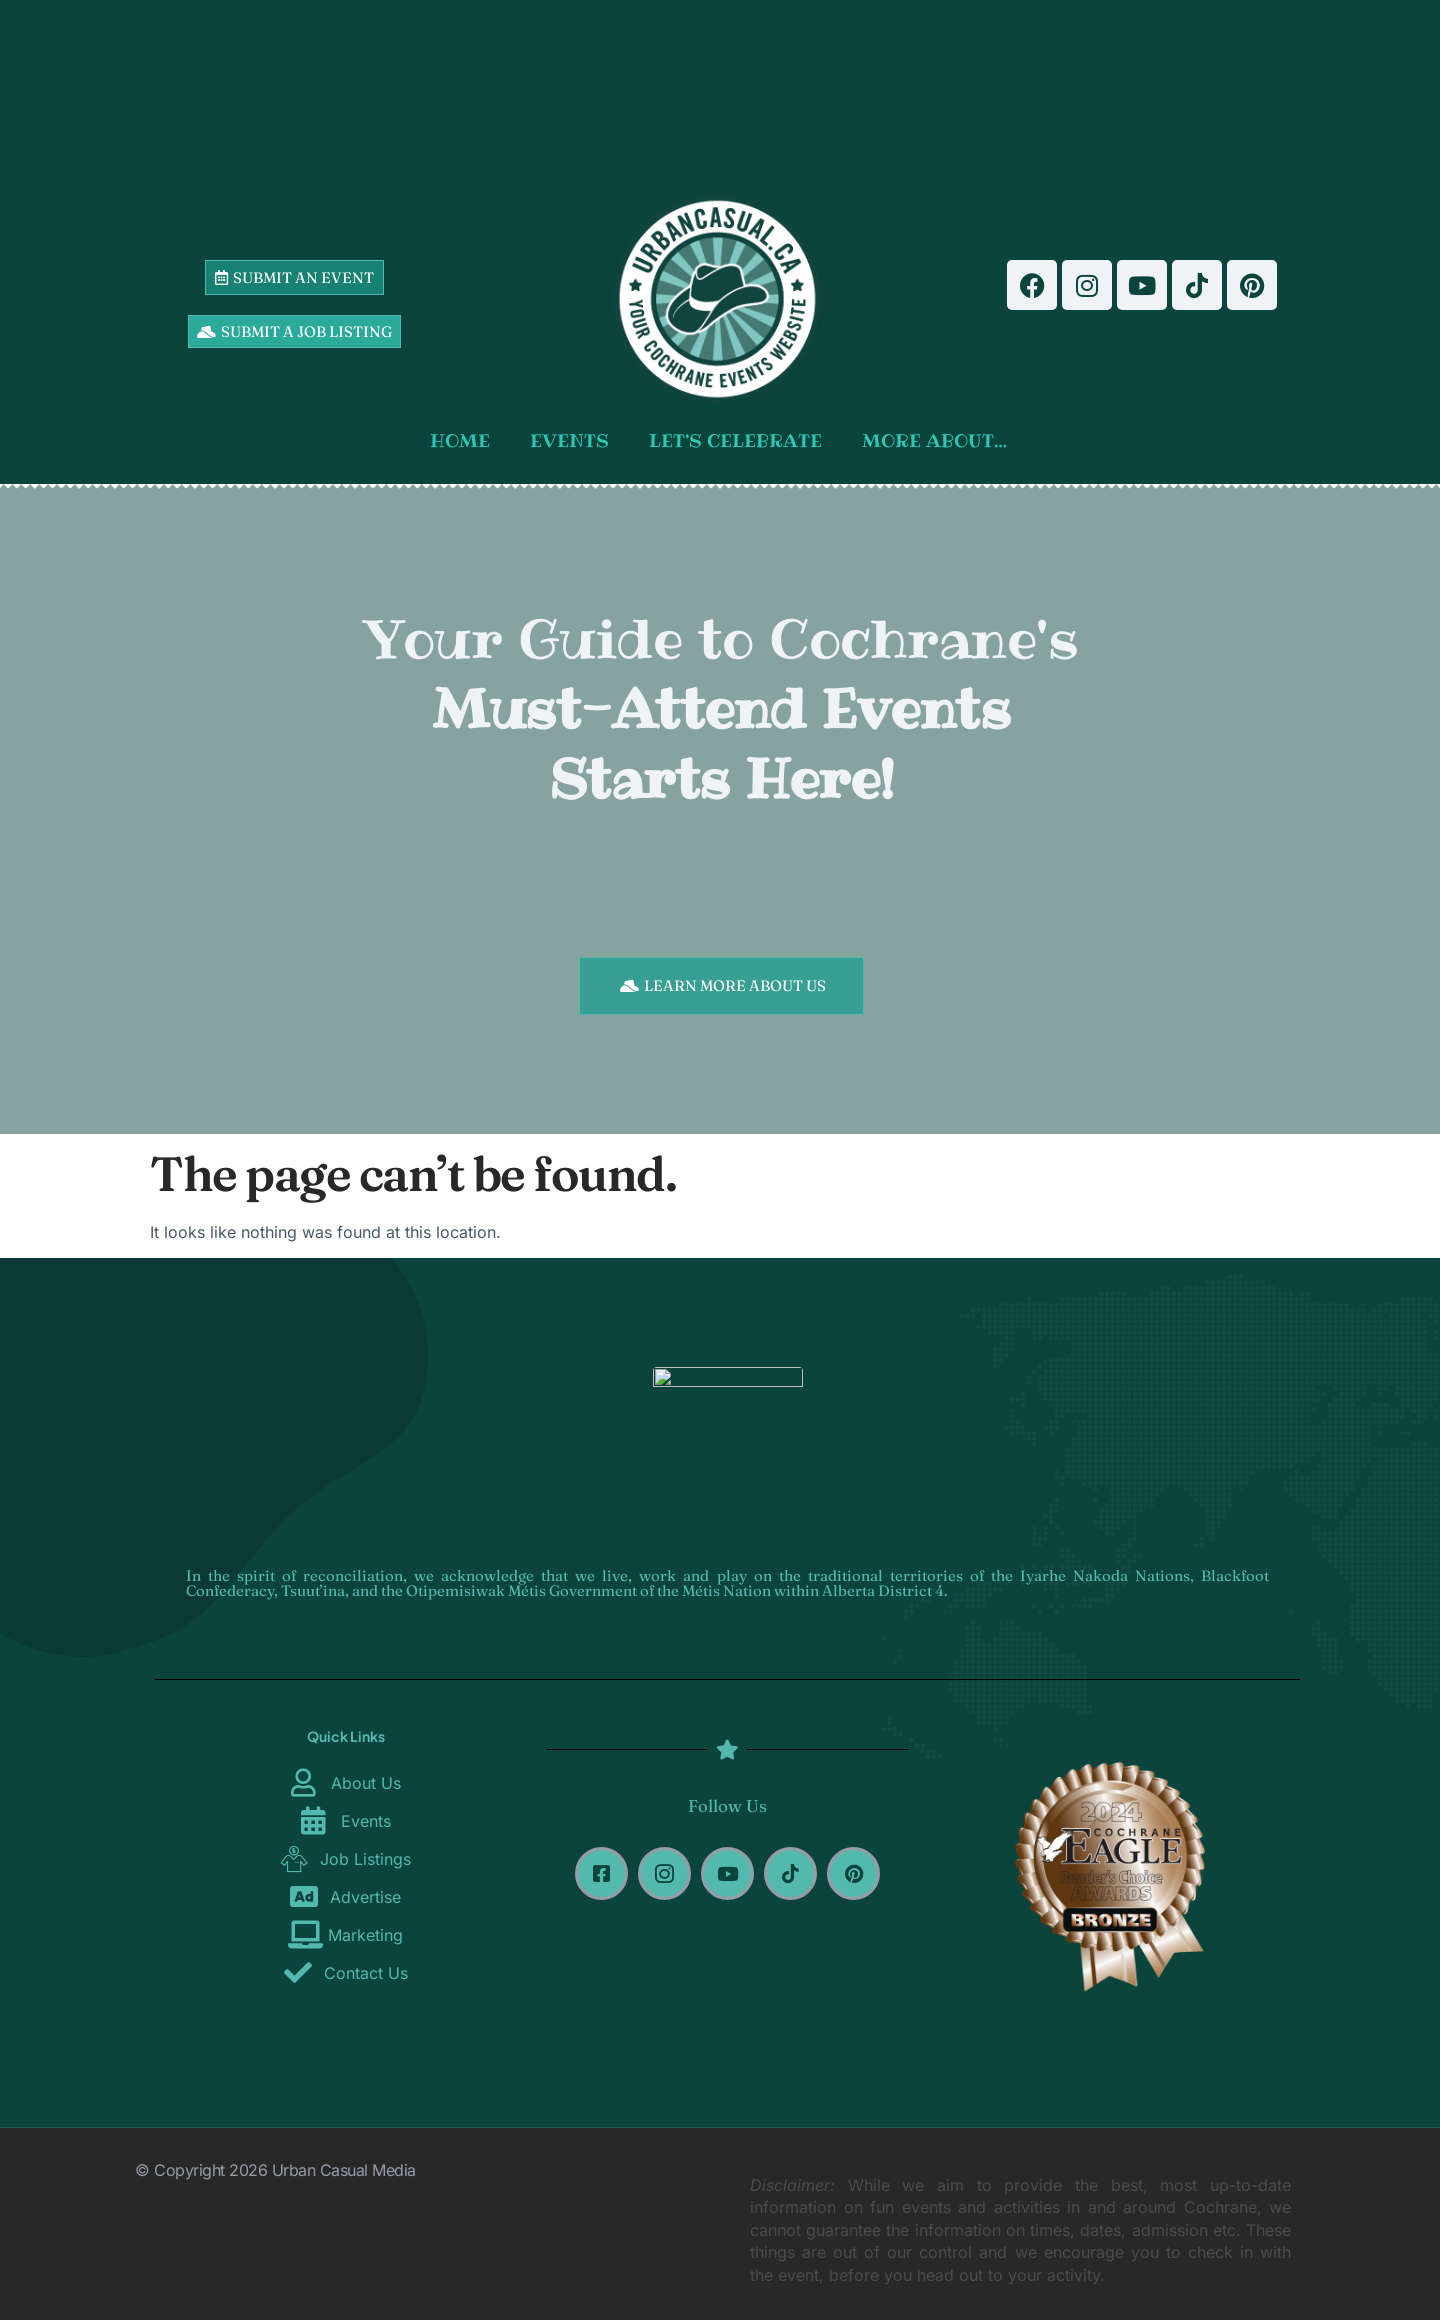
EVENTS (569, 440)
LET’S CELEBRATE (735, 440)
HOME (460, 440)
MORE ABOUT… (934, 440)
